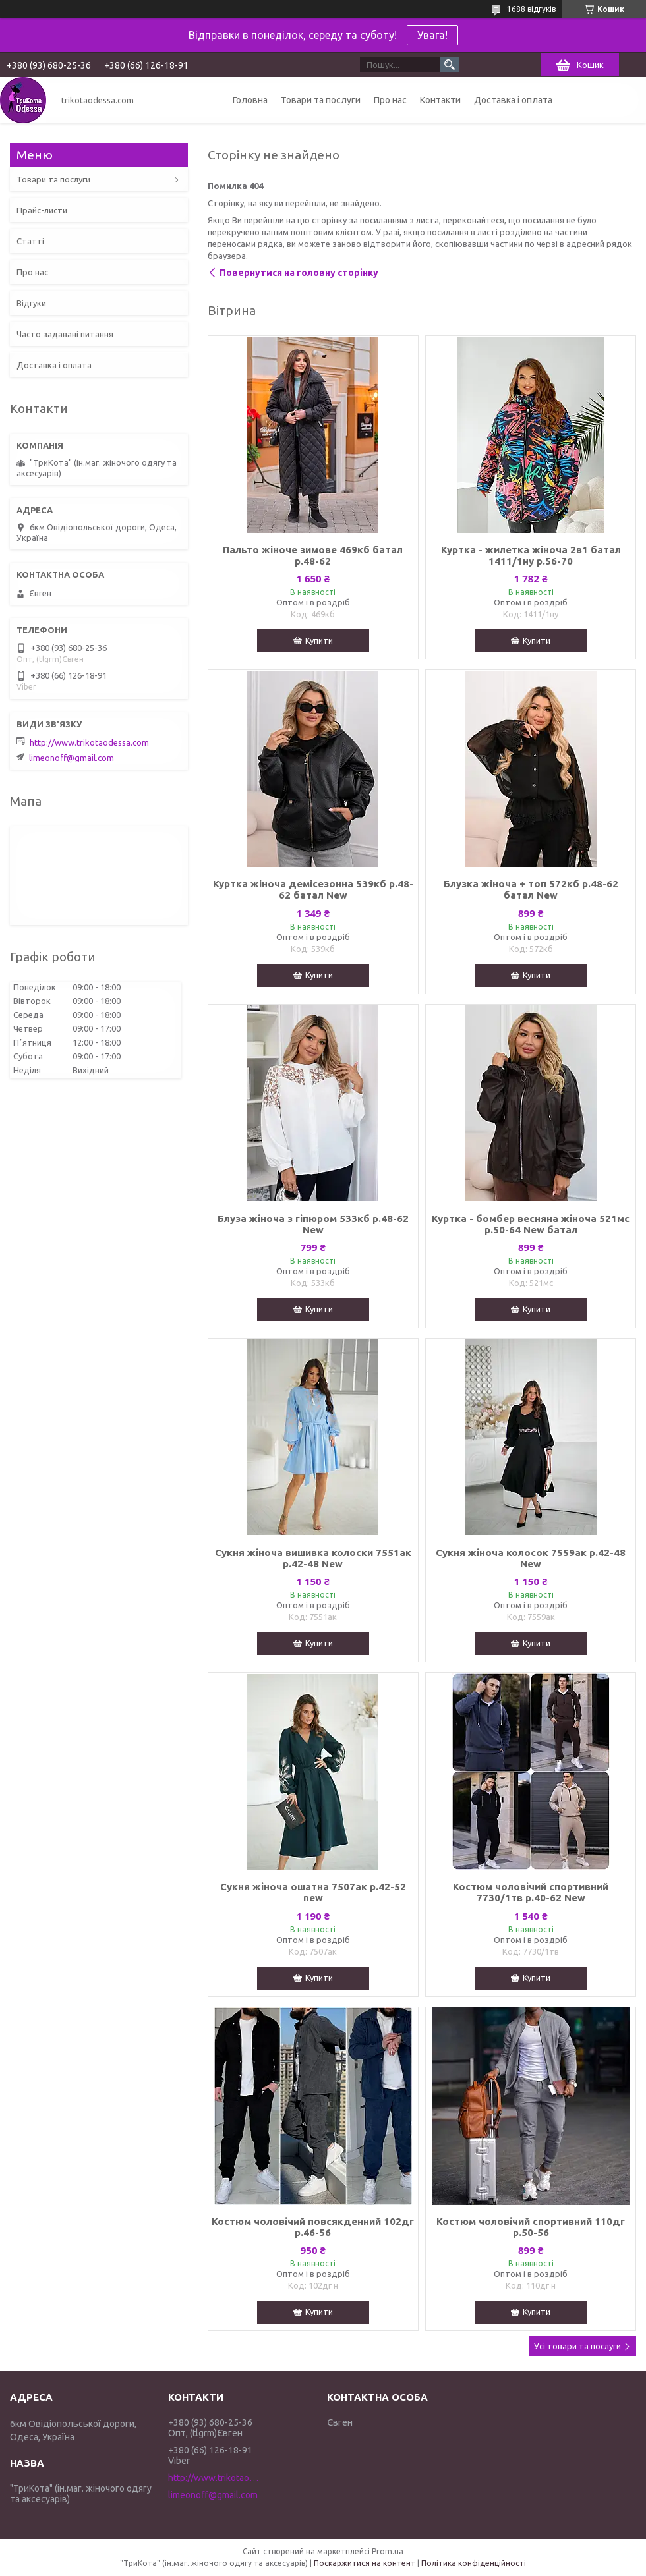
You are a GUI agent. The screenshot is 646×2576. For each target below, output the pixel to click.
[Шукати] (449, 64)
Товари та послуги (321, 100)
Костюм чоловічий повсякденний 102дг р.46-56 (313, 2227)
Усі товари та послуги (577, 2346)
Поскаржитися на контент (364, 2563)
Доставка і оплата (513, 100)
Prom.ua (387, 2551)
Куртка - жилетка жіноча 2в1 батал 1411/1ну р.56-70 (531, 555)
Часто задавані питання (64, 334)
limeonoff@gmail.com (71, 757)
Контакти (440, 100)
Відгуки (31, 303)
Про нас (390, 100)
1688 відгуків (531, 9)
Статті (30, 241)
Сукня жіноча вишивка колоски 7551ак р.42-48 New (313, 1558)
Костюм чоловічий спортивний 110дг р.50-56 (530, 2227)
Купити (319, 640)
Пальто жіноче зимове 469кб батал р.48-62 (313, 555)
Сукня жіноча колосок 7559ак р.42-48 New (531, 1558)
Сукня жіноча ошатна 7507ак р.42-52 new (313, 1892)
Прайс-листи (41, 210)
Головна (250, 100)
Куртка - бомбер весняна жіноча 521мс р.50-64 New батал (531, 1224)
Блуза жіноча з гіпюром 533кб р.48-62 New (313, 1224)
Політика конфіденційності (473, 2563)
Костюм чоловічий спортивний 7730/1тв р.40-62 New (530, 1892)
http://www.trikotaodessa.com (89, 742)
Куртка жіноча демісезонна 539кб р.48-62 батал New (313, 889)
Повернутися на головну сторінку (299, 272)
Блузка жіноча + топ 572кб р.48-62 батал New (531, 889)
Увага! (432, 35)
